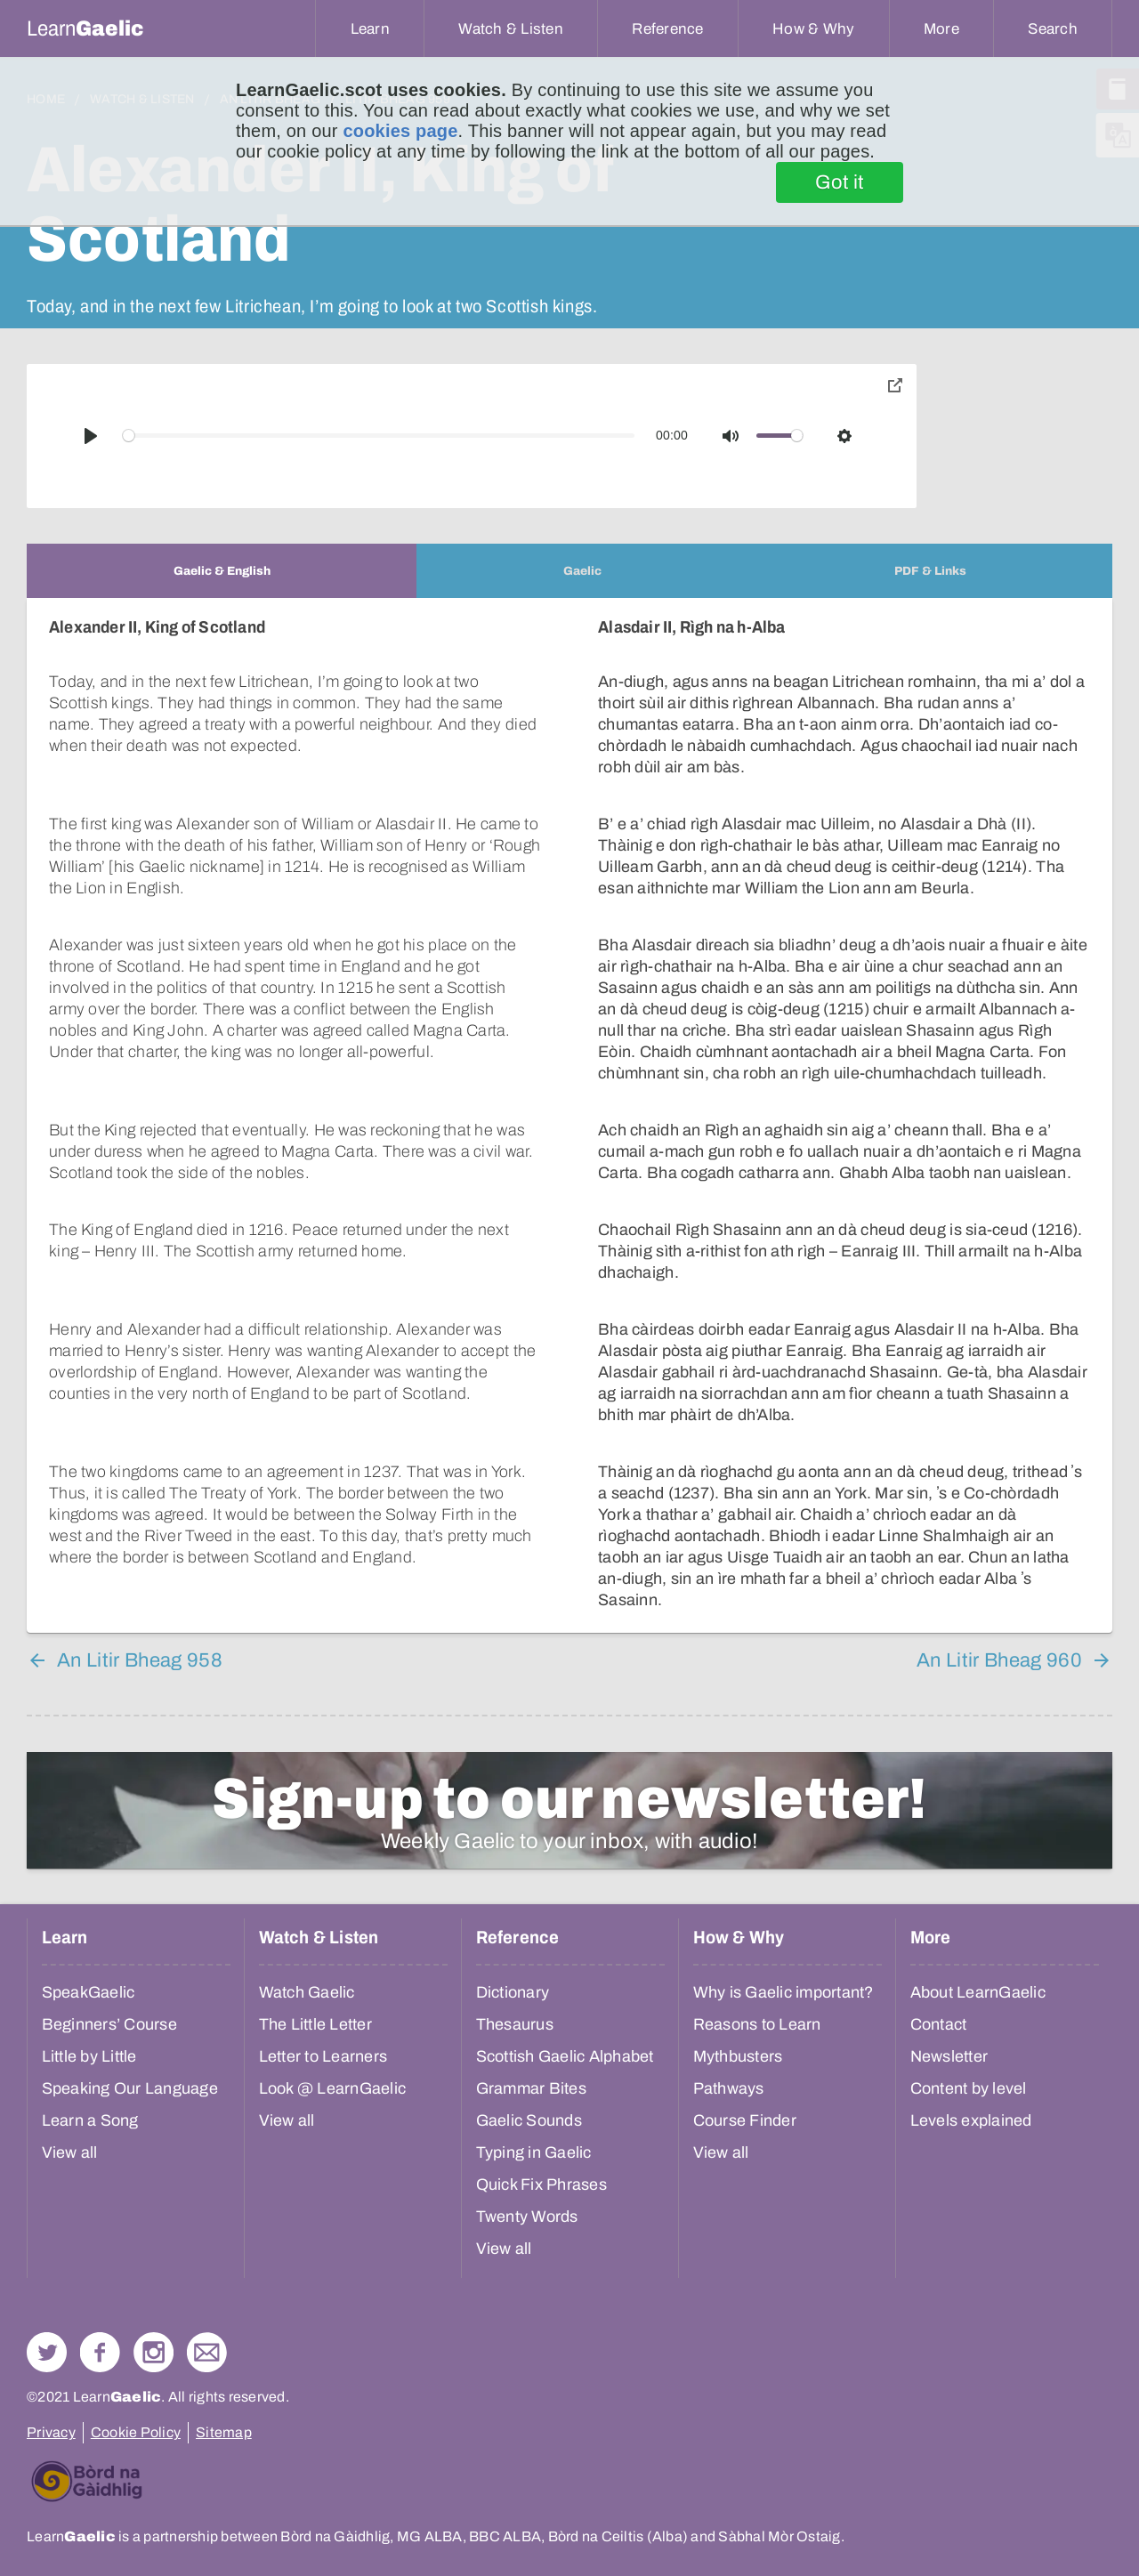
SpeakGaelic (88, 1992)
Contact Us (207, 2352)
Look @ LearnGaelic (333, 2088)
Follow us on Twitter (47, 2352)
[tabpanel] (569, 1115)
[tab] (221, 571)
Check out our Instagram (153, 2352)
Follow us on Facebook (100, 2352)
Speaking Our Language (130, 2088)
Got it (839, 182)
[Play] (90, 436)
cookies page (400, 131)
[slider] (379, 435)
